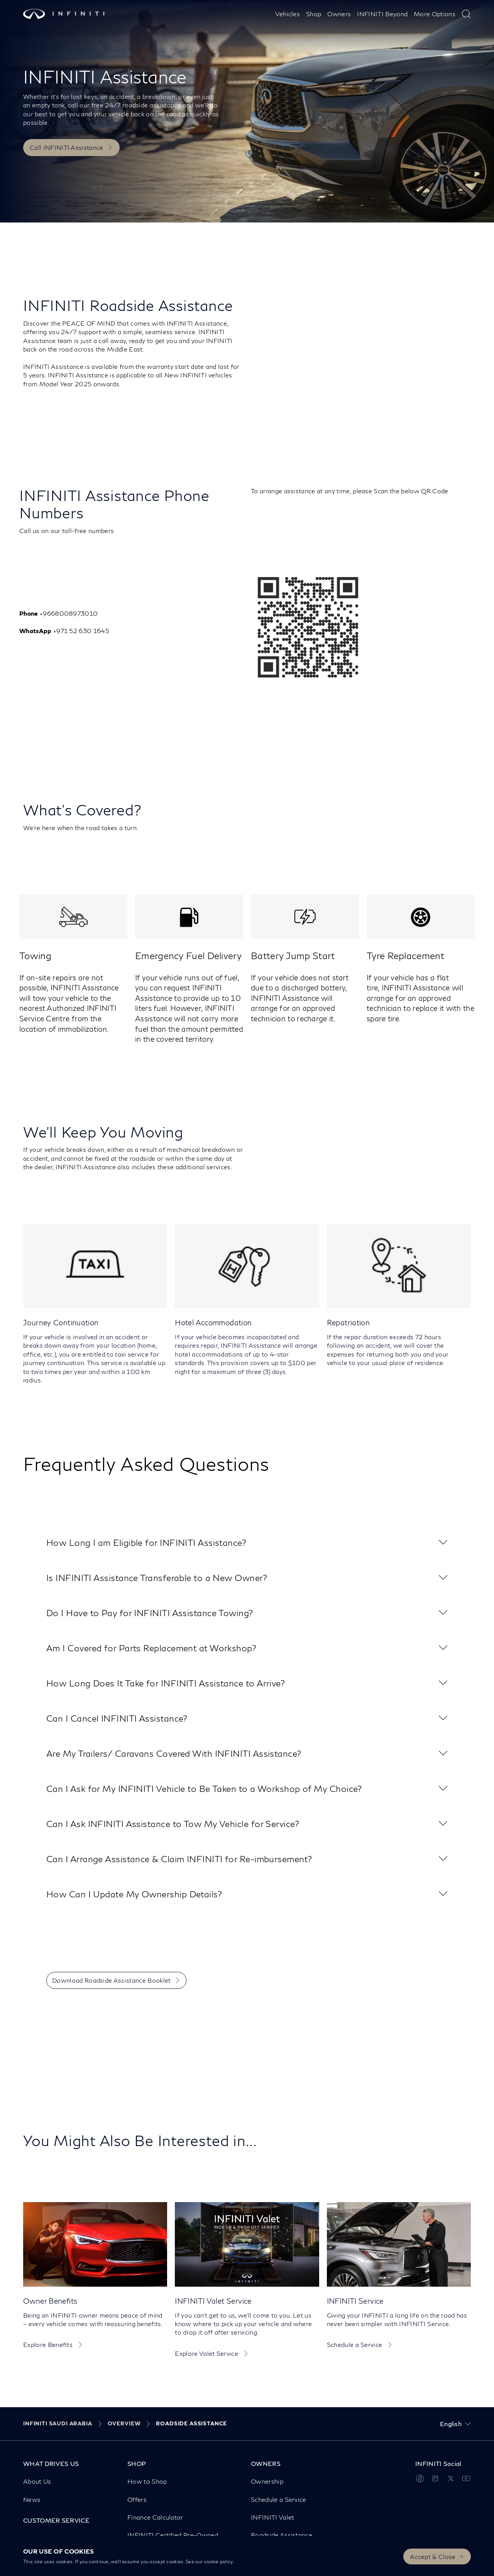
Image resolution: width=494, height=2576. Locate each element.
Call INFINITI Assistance (66, 147)
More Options (434, 13)
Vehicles (287, 13)
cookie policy (218, 2561)
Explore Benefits (48, 2344)
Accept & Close (432, 2556)
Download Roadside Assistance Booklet (111, 1980)
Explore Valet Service (206, 2353)
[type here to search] (466, 14)
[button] (247, 1542)
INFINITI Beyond (382, 13)
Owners (339, 13)
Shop (313, 13)
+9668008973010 (69, 613)
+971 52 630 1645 (82, 630)
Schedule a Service (354, 2344)
